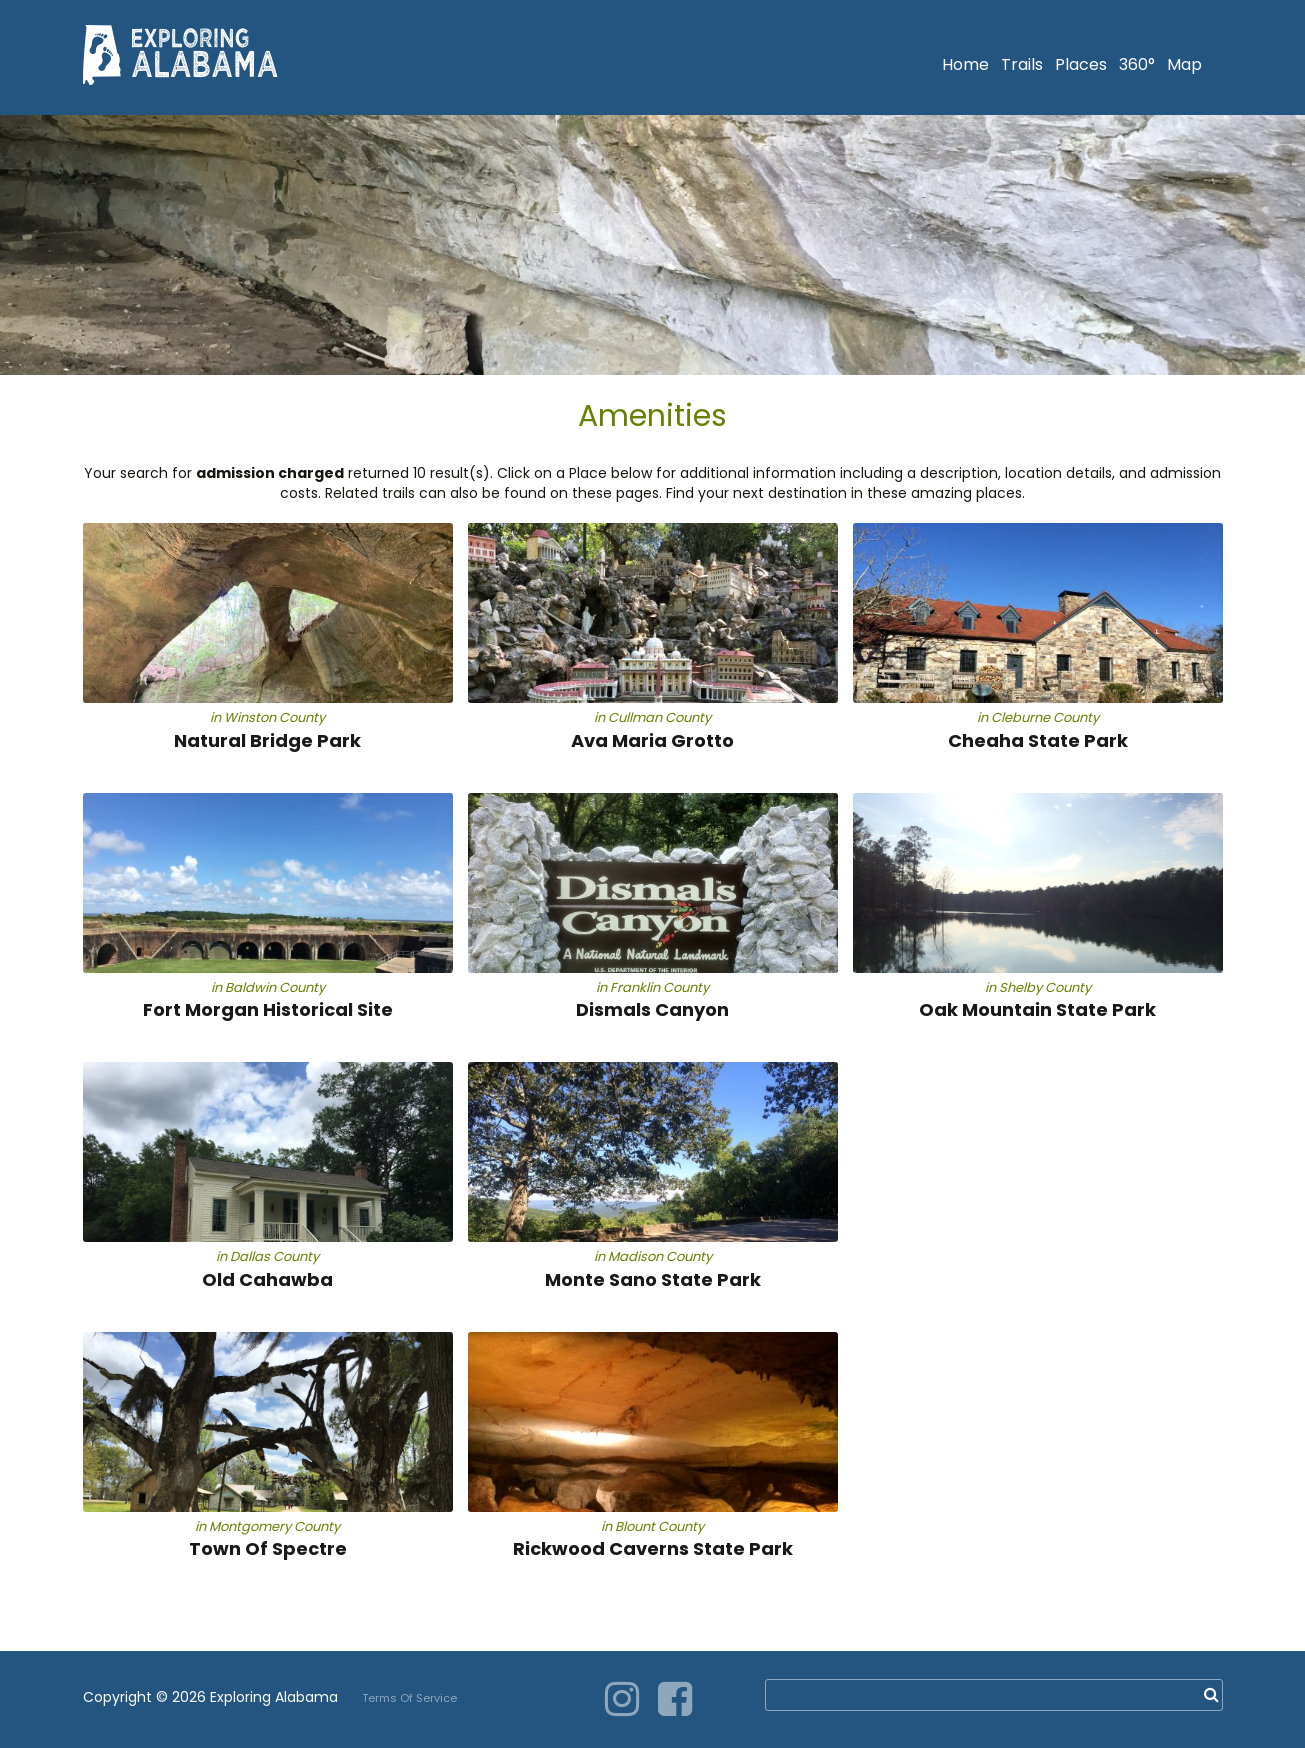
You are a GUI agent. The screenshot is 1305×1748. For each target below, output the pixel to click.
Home (965, 64)
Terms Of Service (409, 1698)
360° (1137, 64)
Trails (1022, 64)
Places (1081, 64)
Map (1184, 64)
